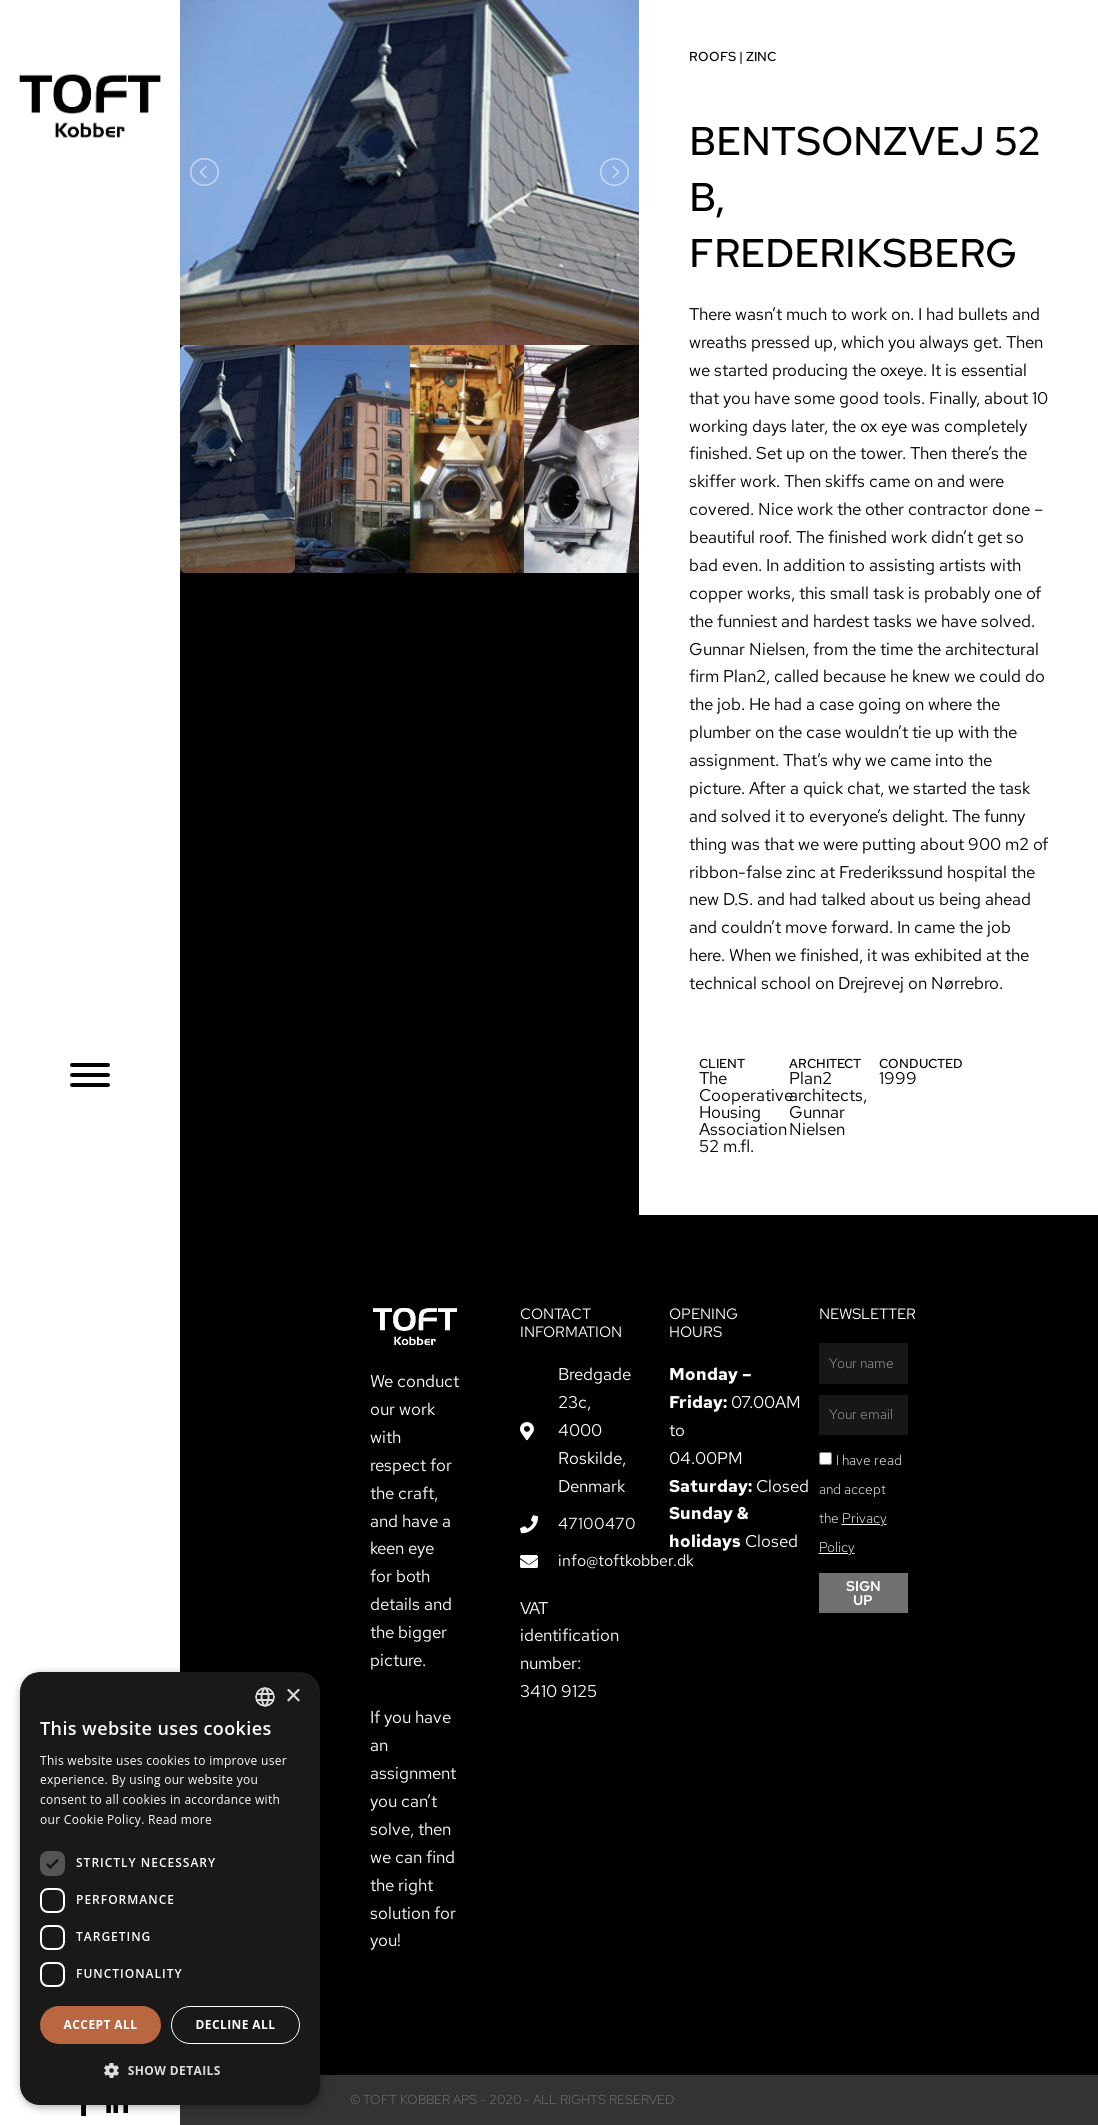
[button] (170, 2071)
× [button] (292, 1696)
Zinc (761, 56)
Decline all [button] (236, 2024)
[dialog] (170, 1888)
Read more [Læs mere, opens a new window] (180, 1819)
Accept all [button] (101, 2024)
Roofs (712, 56)
